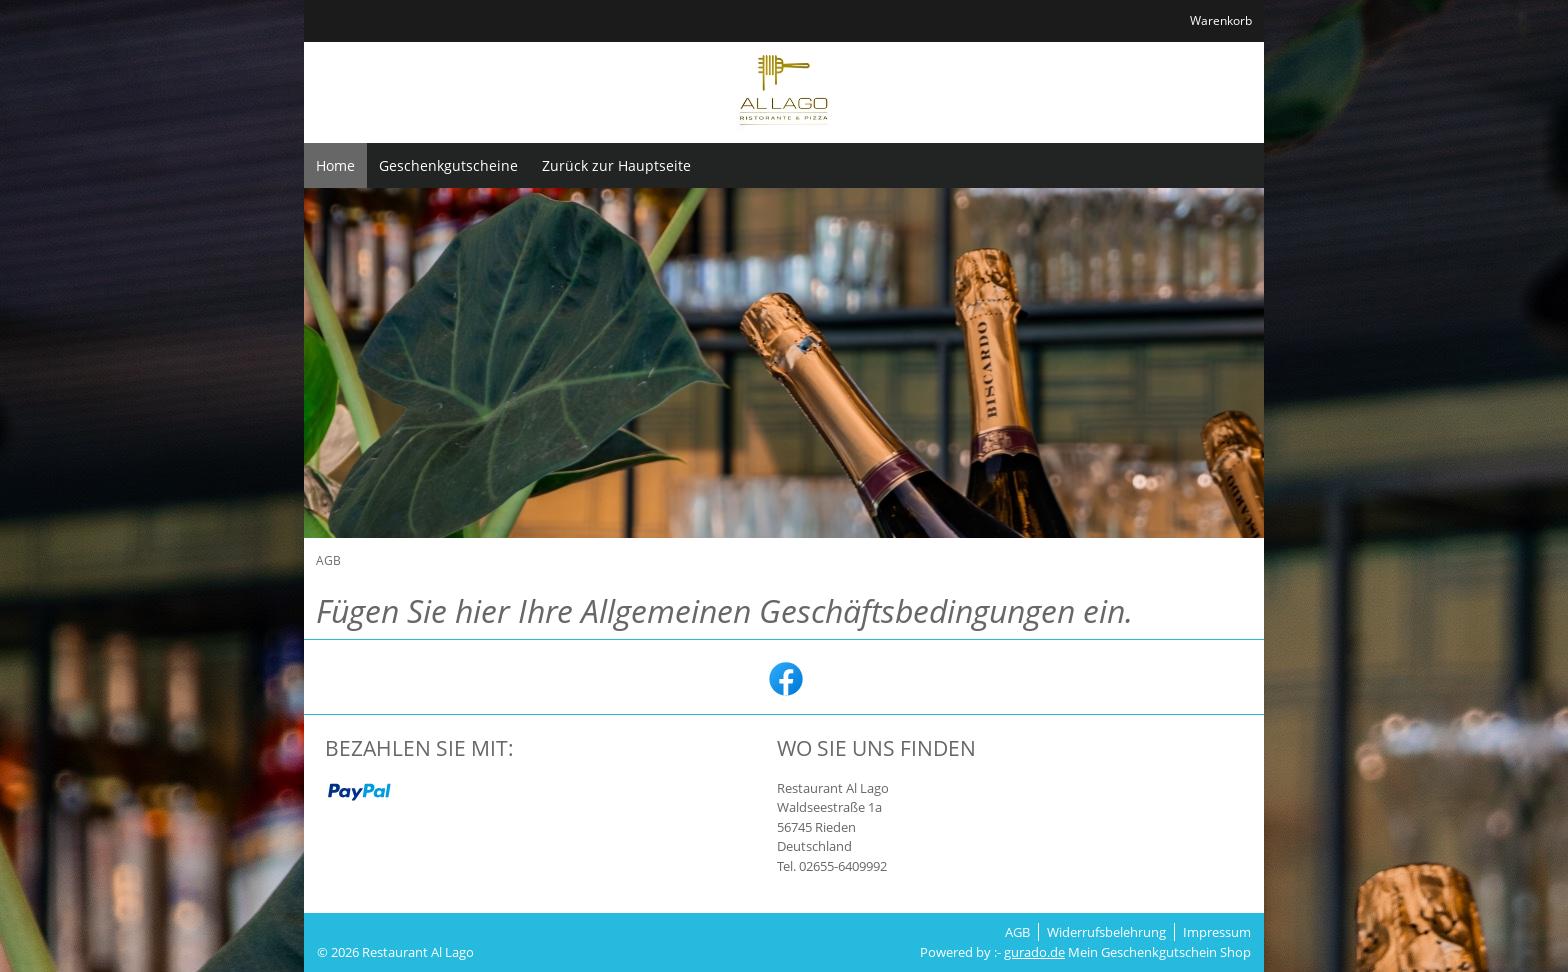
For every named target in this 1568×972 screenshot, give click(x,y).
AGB (1017, 932)
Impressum (1217, 932)
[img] (784, 92)
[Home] (335, 165)
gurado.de (1034, 952)
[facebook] (784, 677)
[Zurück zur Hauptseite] (616, 165)
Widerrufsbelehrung (1106, 932)
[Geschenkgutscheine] (448, 165)
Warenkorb (1221, 20)
